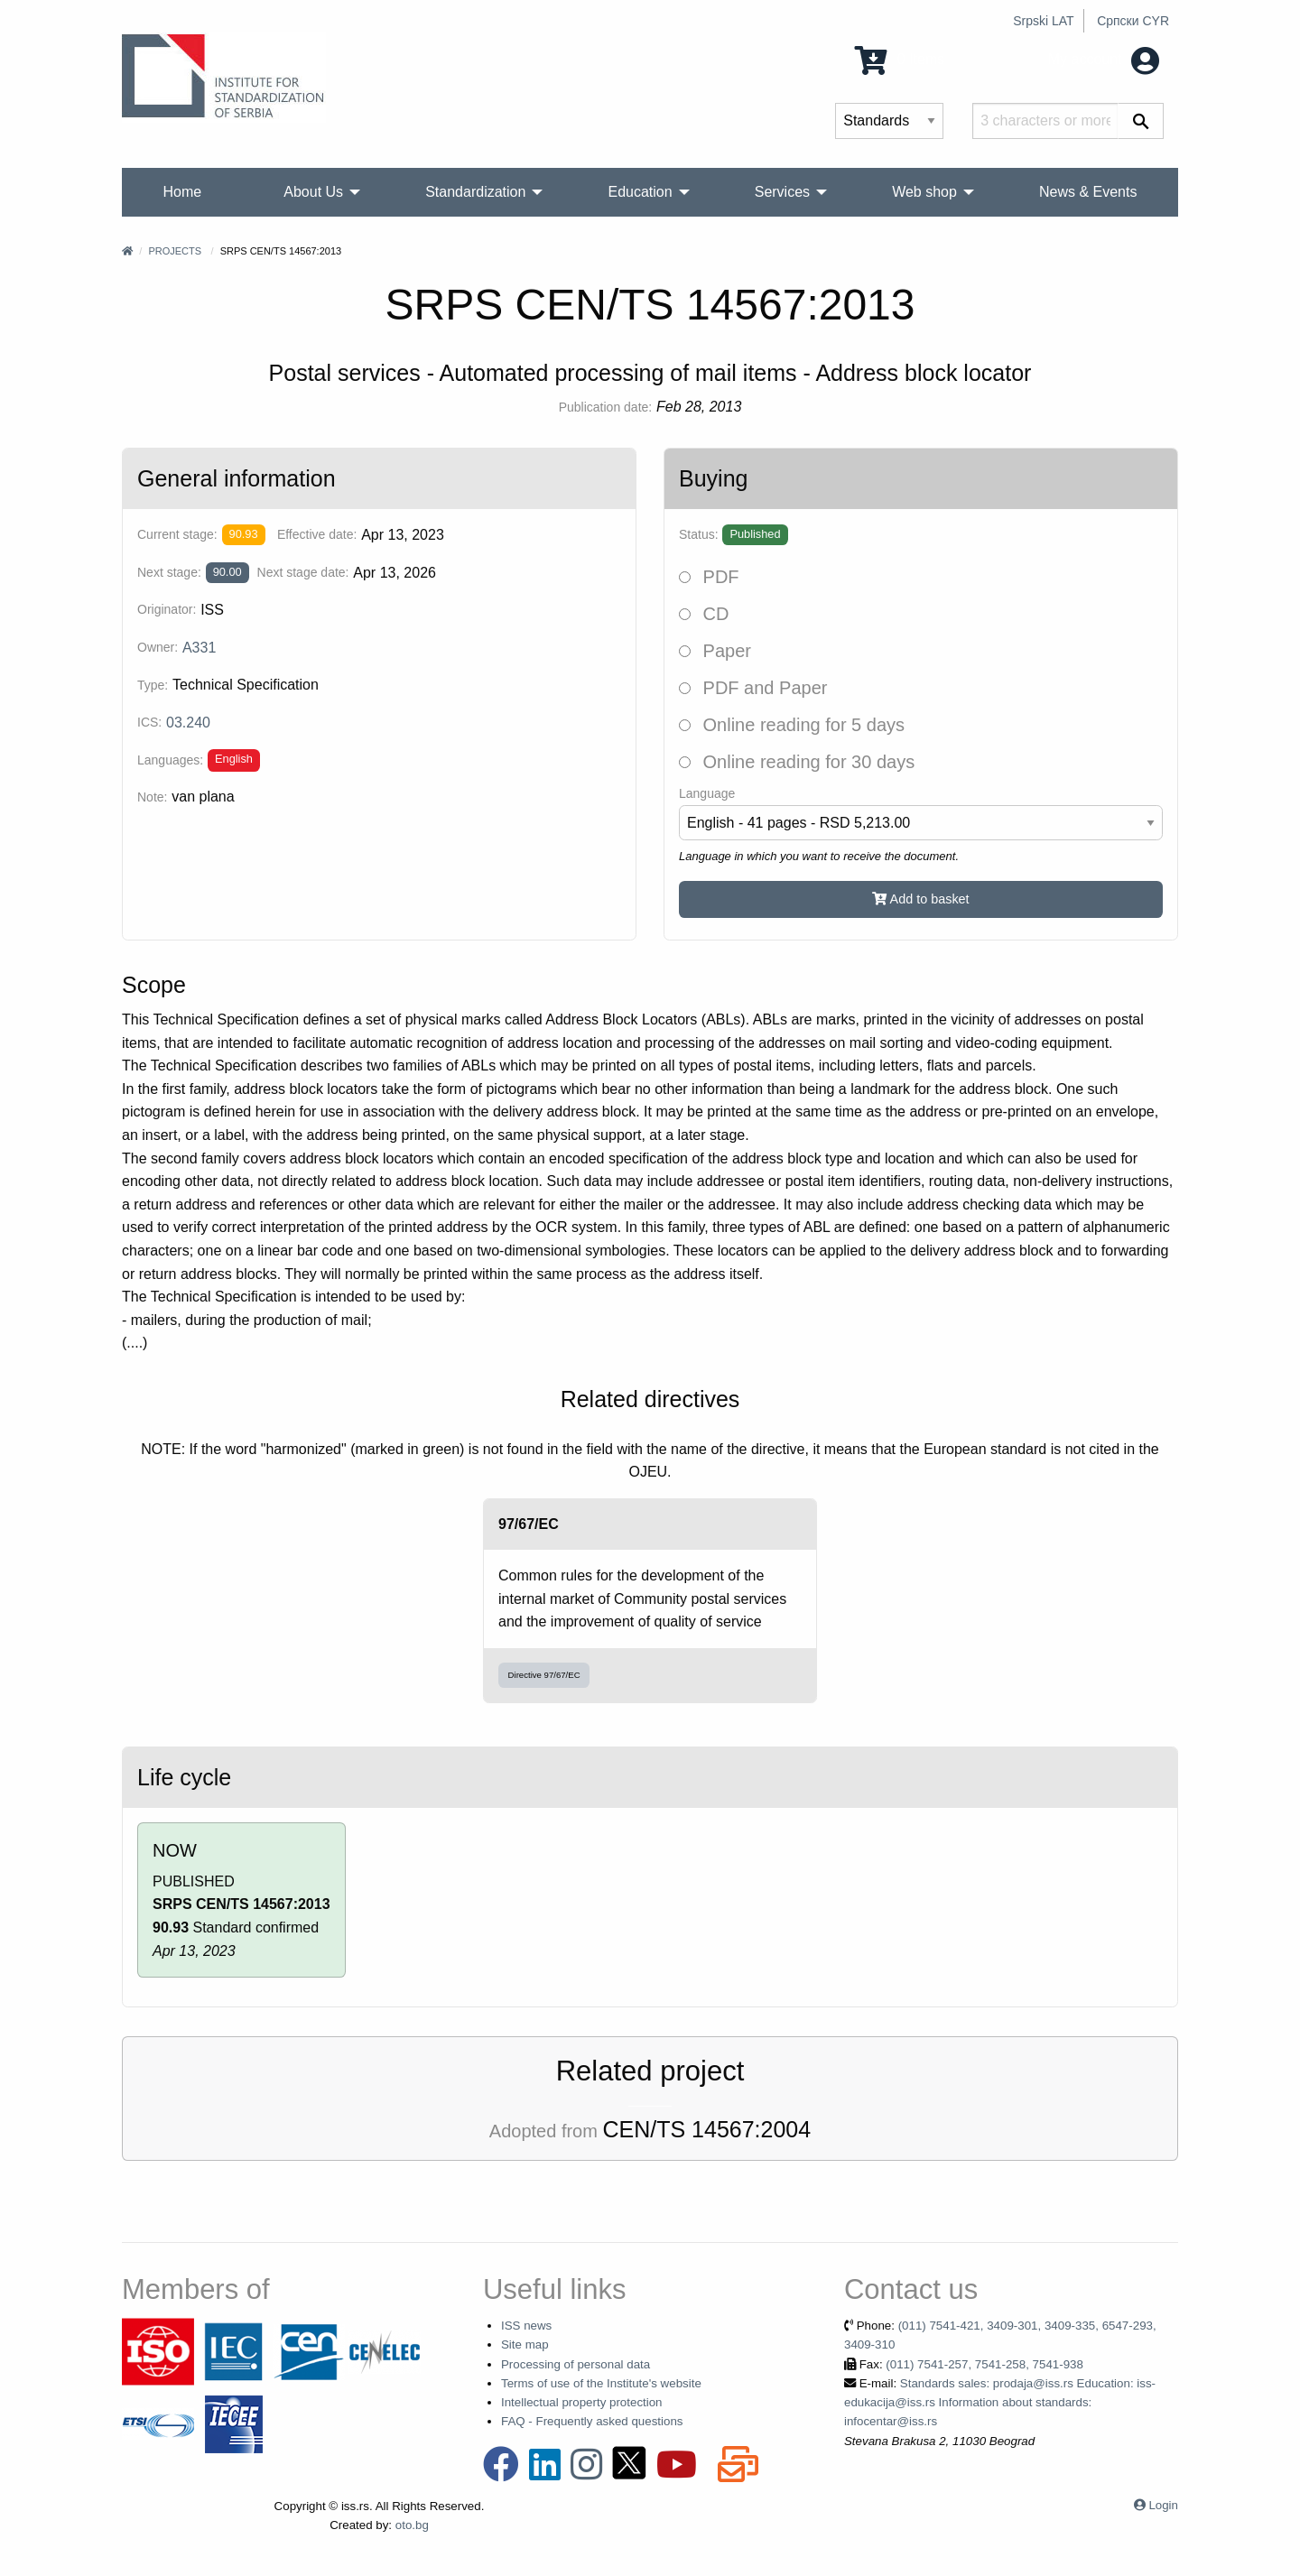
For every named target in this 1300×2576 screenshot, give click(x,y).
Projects (174, 251)
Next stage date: (303, 572)
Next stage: (169, 572)
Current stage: (177, 534)
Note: (152, 797)
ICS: (149, 722)
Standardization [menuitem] (475, 191)
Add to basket (920, 899)
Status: (699, 534)
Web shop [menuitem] (924, 191)
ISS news (526, 2325)
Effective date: (317, 534)
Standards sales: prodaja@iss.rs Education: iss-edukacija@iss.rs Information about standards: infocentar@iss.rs (1000, 2403)
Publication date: (606, 407)
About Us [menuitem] (313, 191)
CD (704, 614)
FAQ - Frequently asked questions (592, 2421)
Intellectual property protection (582, 2402)
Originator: (166, 609)
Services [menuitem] (782, 191)
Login (1163, 2505)
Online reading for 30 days (797, 762)
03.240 (188, 722)
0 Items (899, 59)
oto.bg (412, 2525)
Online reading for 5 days (792, 725)
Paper (715, 651)
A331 (199, 647)
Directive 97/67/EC (544, 1675)
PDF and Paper (753, 688)
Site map (525, 2344)
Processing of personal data (575, 2364)
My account (1103, 59)
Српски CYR (1133, 21)
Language (707, 793)
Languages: (170, 760)
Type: (152, 685)
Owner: (157, 647)
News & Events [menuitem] (1088, 191)
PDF (709, 577)
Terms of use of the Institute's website (601, 2383)
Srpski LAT (1043, 21)
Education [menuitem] (640, 191)
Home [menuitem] (182, 191)
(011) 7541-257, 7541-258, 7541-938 (984, 2364)
